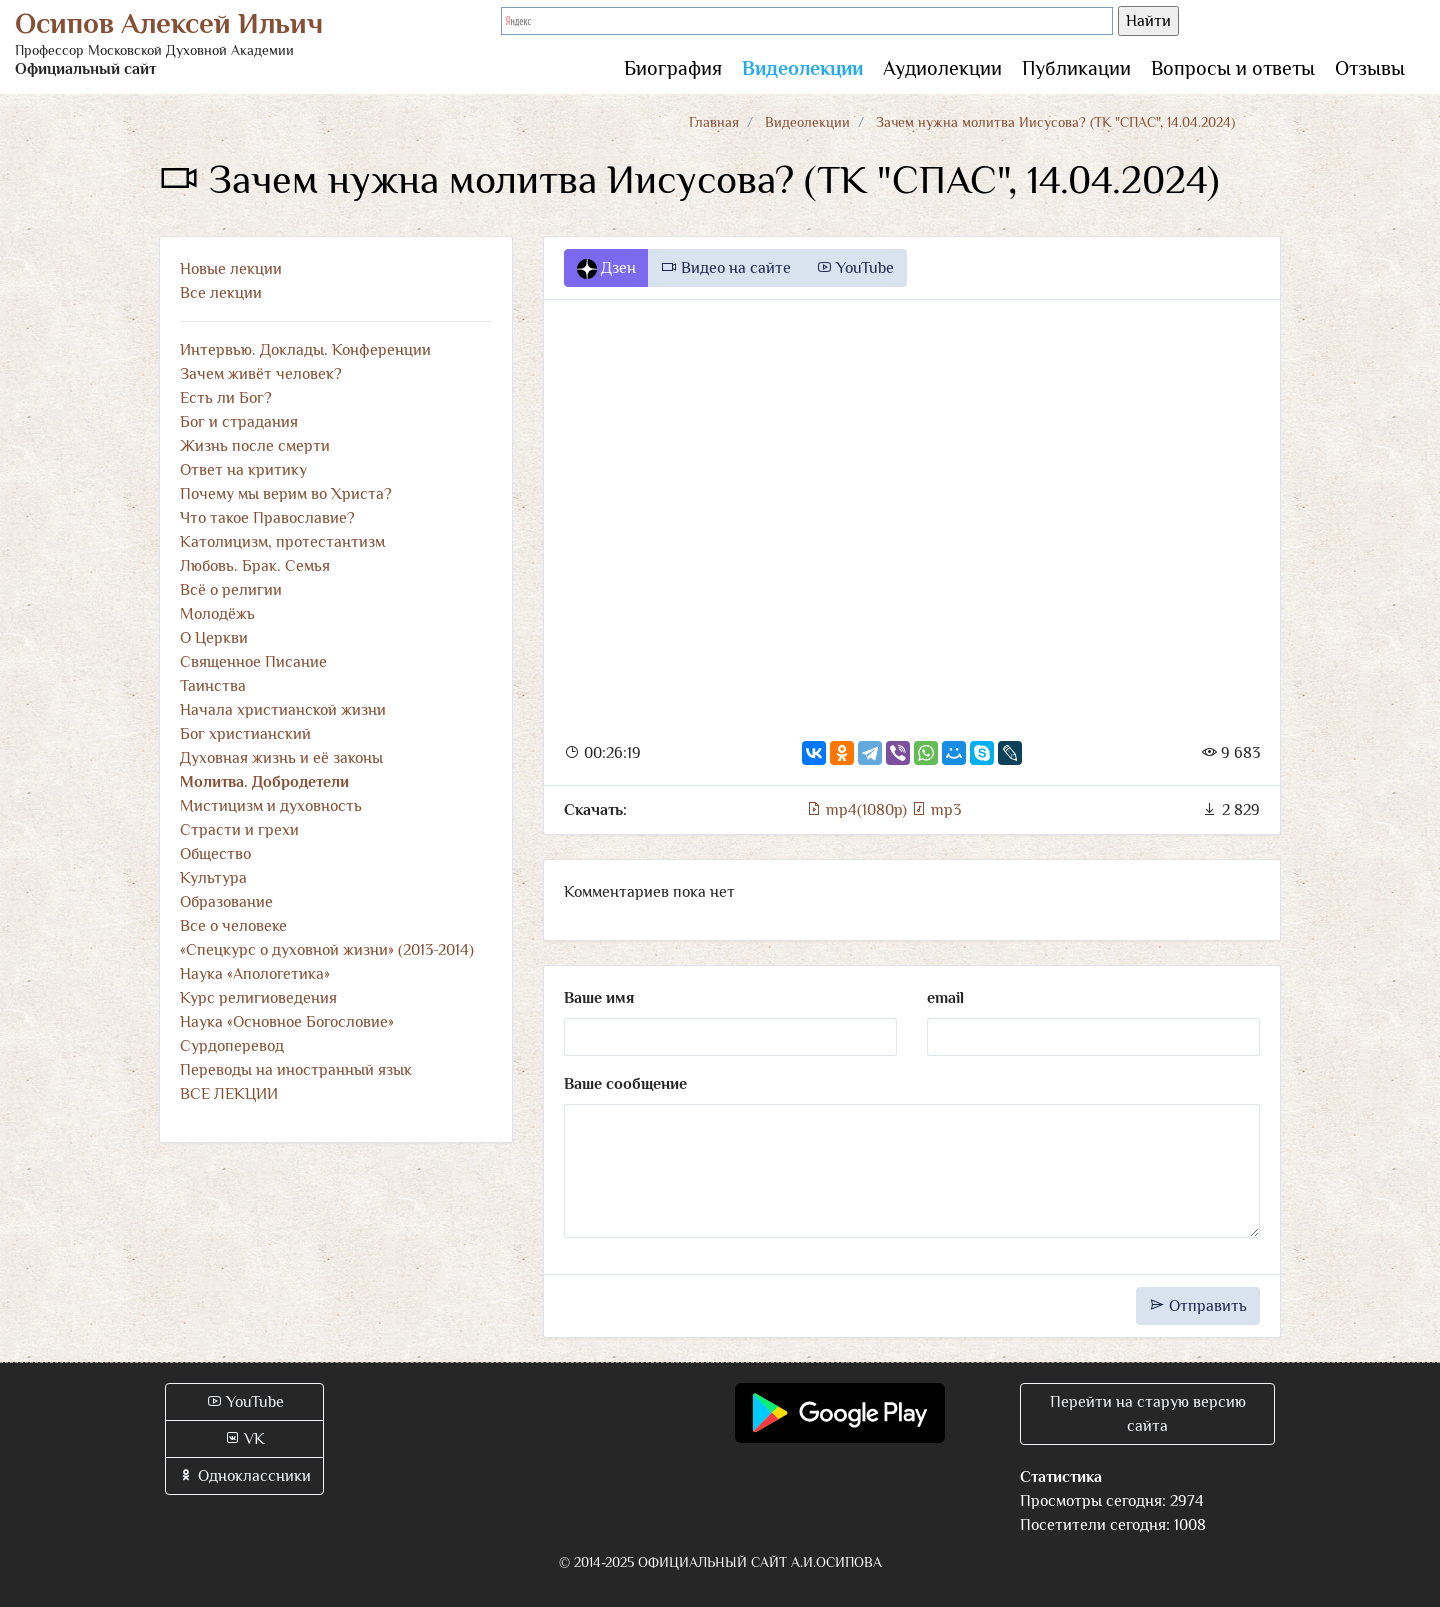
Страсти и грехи (239, 830)
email (945, 998)
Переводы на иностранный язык (296, 1070)
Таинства (213, 686)
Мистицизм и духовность (271, 806)
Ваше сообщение (625, 1084)
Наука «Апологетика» (255, 974)
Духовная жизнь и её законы (281, 758)
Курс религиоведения (258, 998)
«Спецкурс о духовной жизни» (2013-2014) (327, 950)
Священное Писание (253, 662)
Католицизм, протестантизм (282, 542)
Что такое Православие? (267, 518)
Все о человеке (233, 926)
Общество (215, 854)
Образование (226, 902)
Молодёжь (217, 614)
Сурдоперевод (232, 1046)
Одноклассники (244, 1476)
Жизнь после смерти (255, 446)
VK (244, 1439)
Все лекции (221, 293)
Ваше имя (599, 998)
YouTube (855, 268)
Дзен (606, 269)
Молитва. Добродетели (264, 782)
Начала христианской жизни (283, 710)
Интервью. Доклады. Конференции (305, 350)
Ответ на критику (243, 470)
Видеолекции (802, 68)
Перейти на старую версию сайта (1148, 1414)
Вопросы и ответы (1233, 68)
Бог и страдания (239, 422)
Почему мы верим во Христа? (286, 494)
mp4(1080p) (858, 810)
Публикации (1076, 68)
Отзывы (1370, 68)
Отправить (1198, 1306)
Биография (673, 68)
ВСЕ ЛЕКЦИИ (229, 1094)
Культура (213, 878)
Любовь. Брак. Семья (255, 566)
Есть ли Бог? (226, 398)
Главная (714, 122)
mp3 (936, 810)
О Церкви (214, 638)
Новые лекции (231, 269)
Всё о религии (231, 590)
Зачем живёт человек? (261, 374)
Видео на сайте (726, 268)
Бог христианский (245, 734)
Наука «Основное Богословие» (287, 1022)
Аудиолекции (942, 68)
